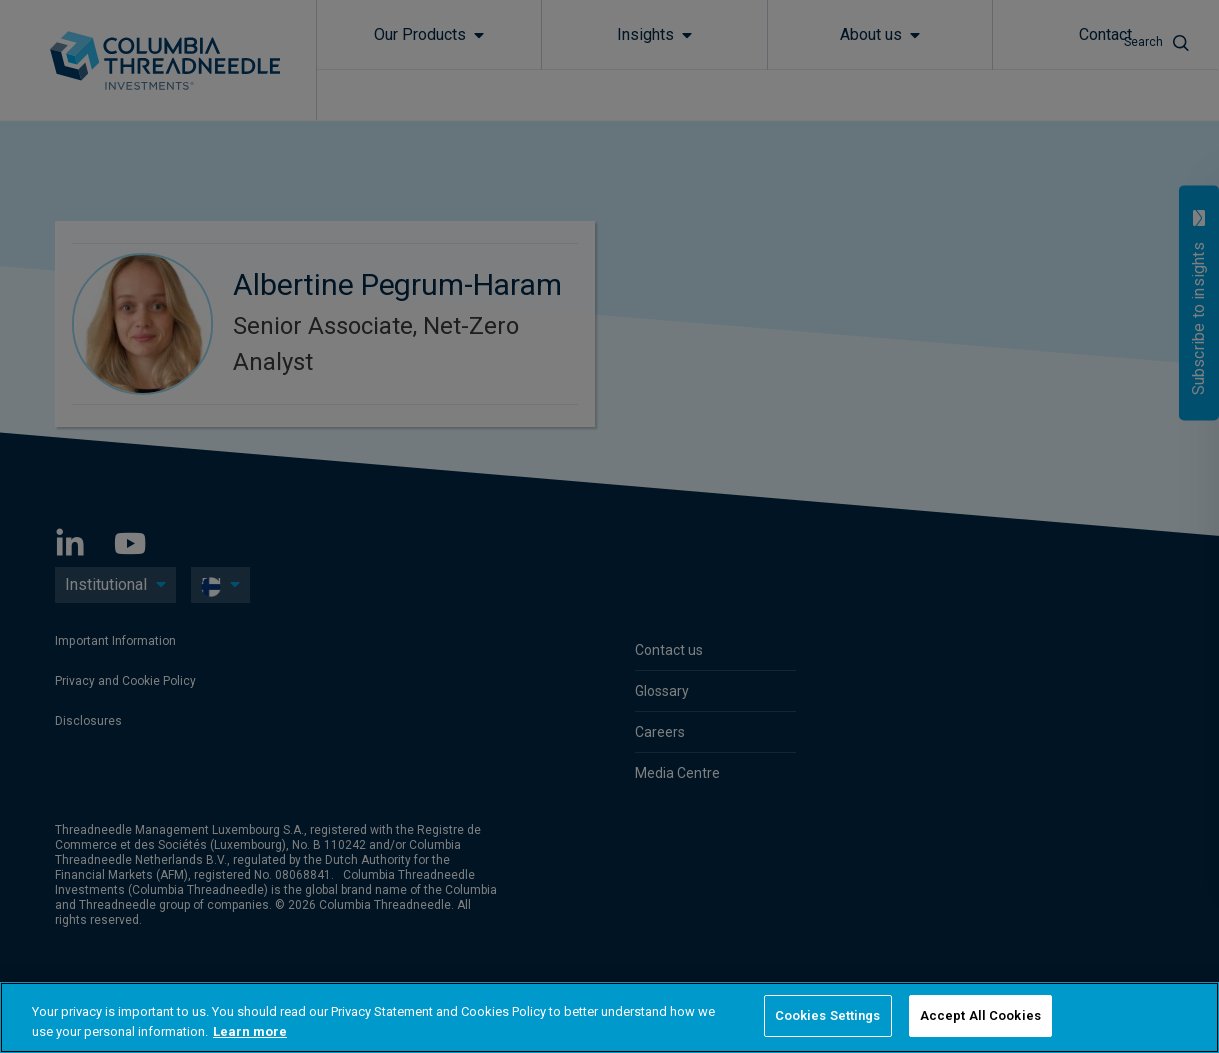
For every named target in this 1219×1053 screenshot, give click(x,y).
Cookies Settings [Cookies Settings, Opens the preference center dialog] (828, 1015)
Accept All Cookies (980, 1015)
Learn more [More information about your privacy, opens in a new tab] (250, 1031)
